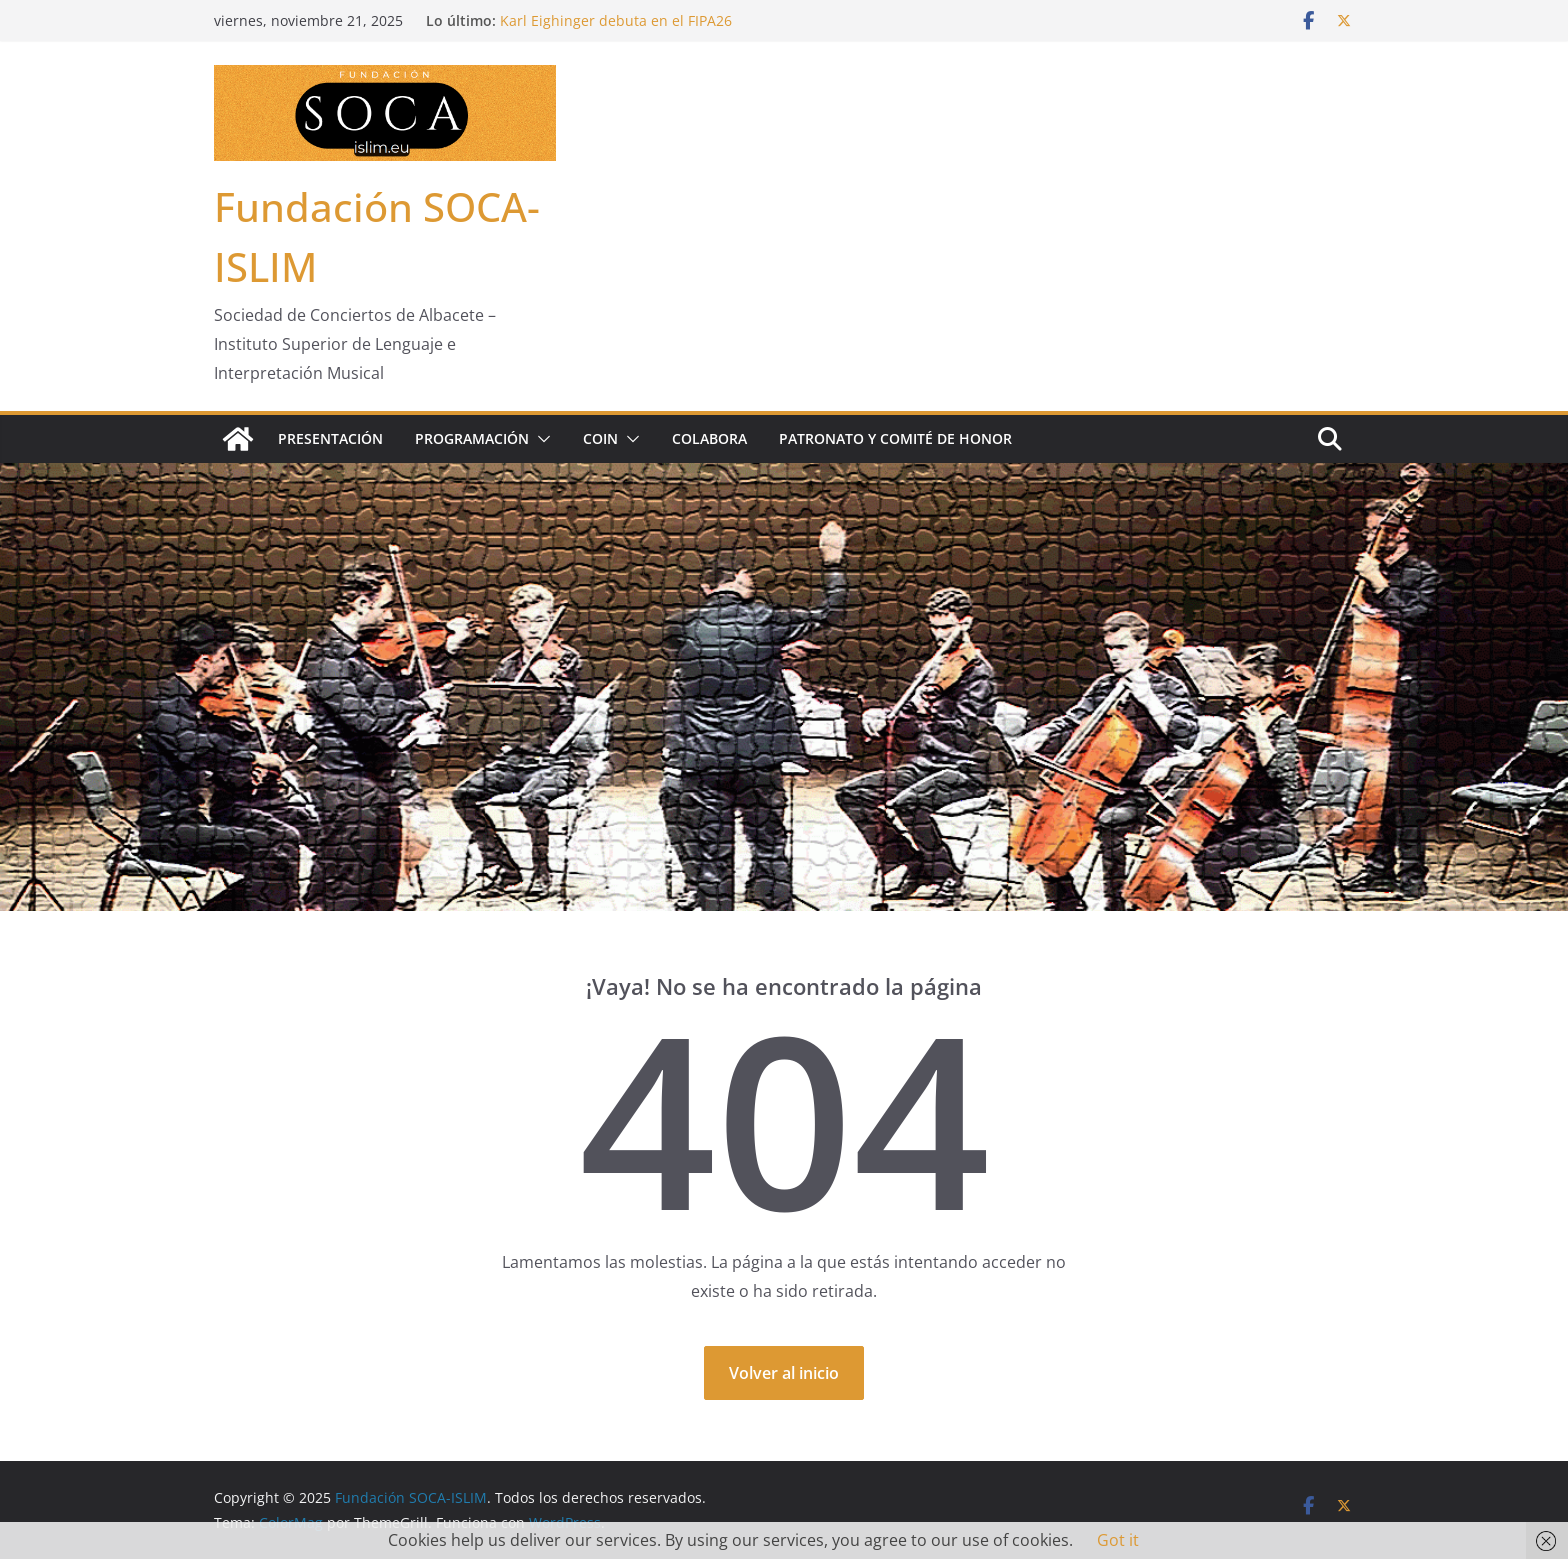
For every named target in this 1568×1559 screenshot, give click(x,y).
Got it (1118, 1540)
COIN (600, 438)
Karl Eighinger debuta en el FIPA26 (616, 20)
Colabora (709, 438)
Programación (472, 438)
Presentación (330, 438)
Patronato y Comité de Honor (895, 438)
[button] (540, 439)
